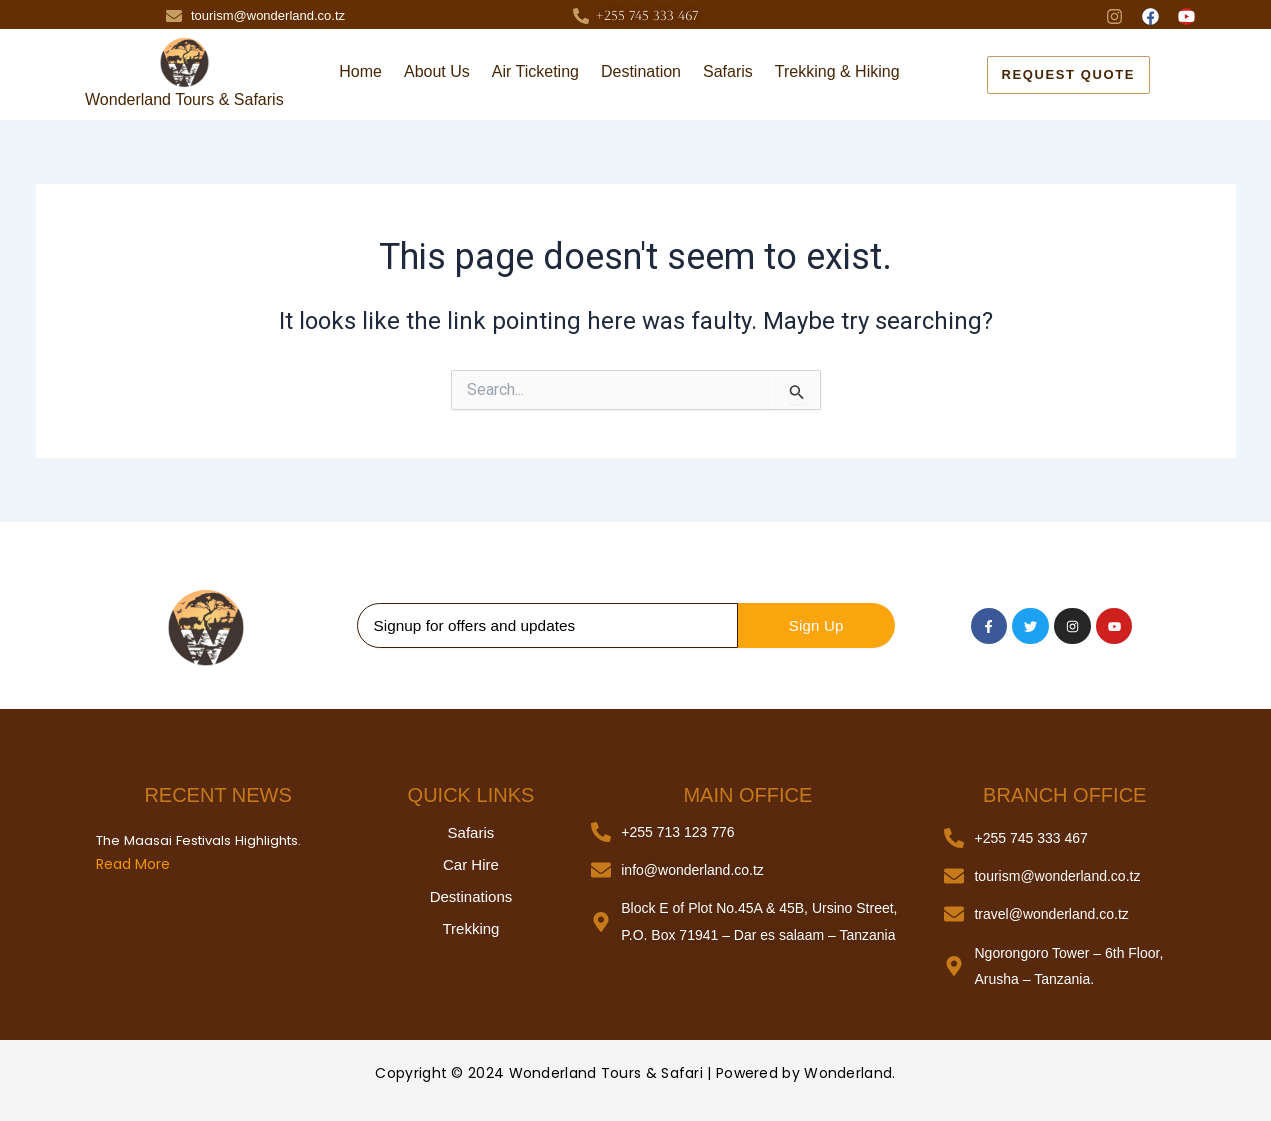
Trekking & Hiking (837, 71)
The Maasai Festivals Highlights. (197, 841)
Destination (641, 71)
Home (360, 71)
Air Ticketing (535, 71)
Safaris (728, 71)
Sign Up (816, 625)
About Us (437, 71)
